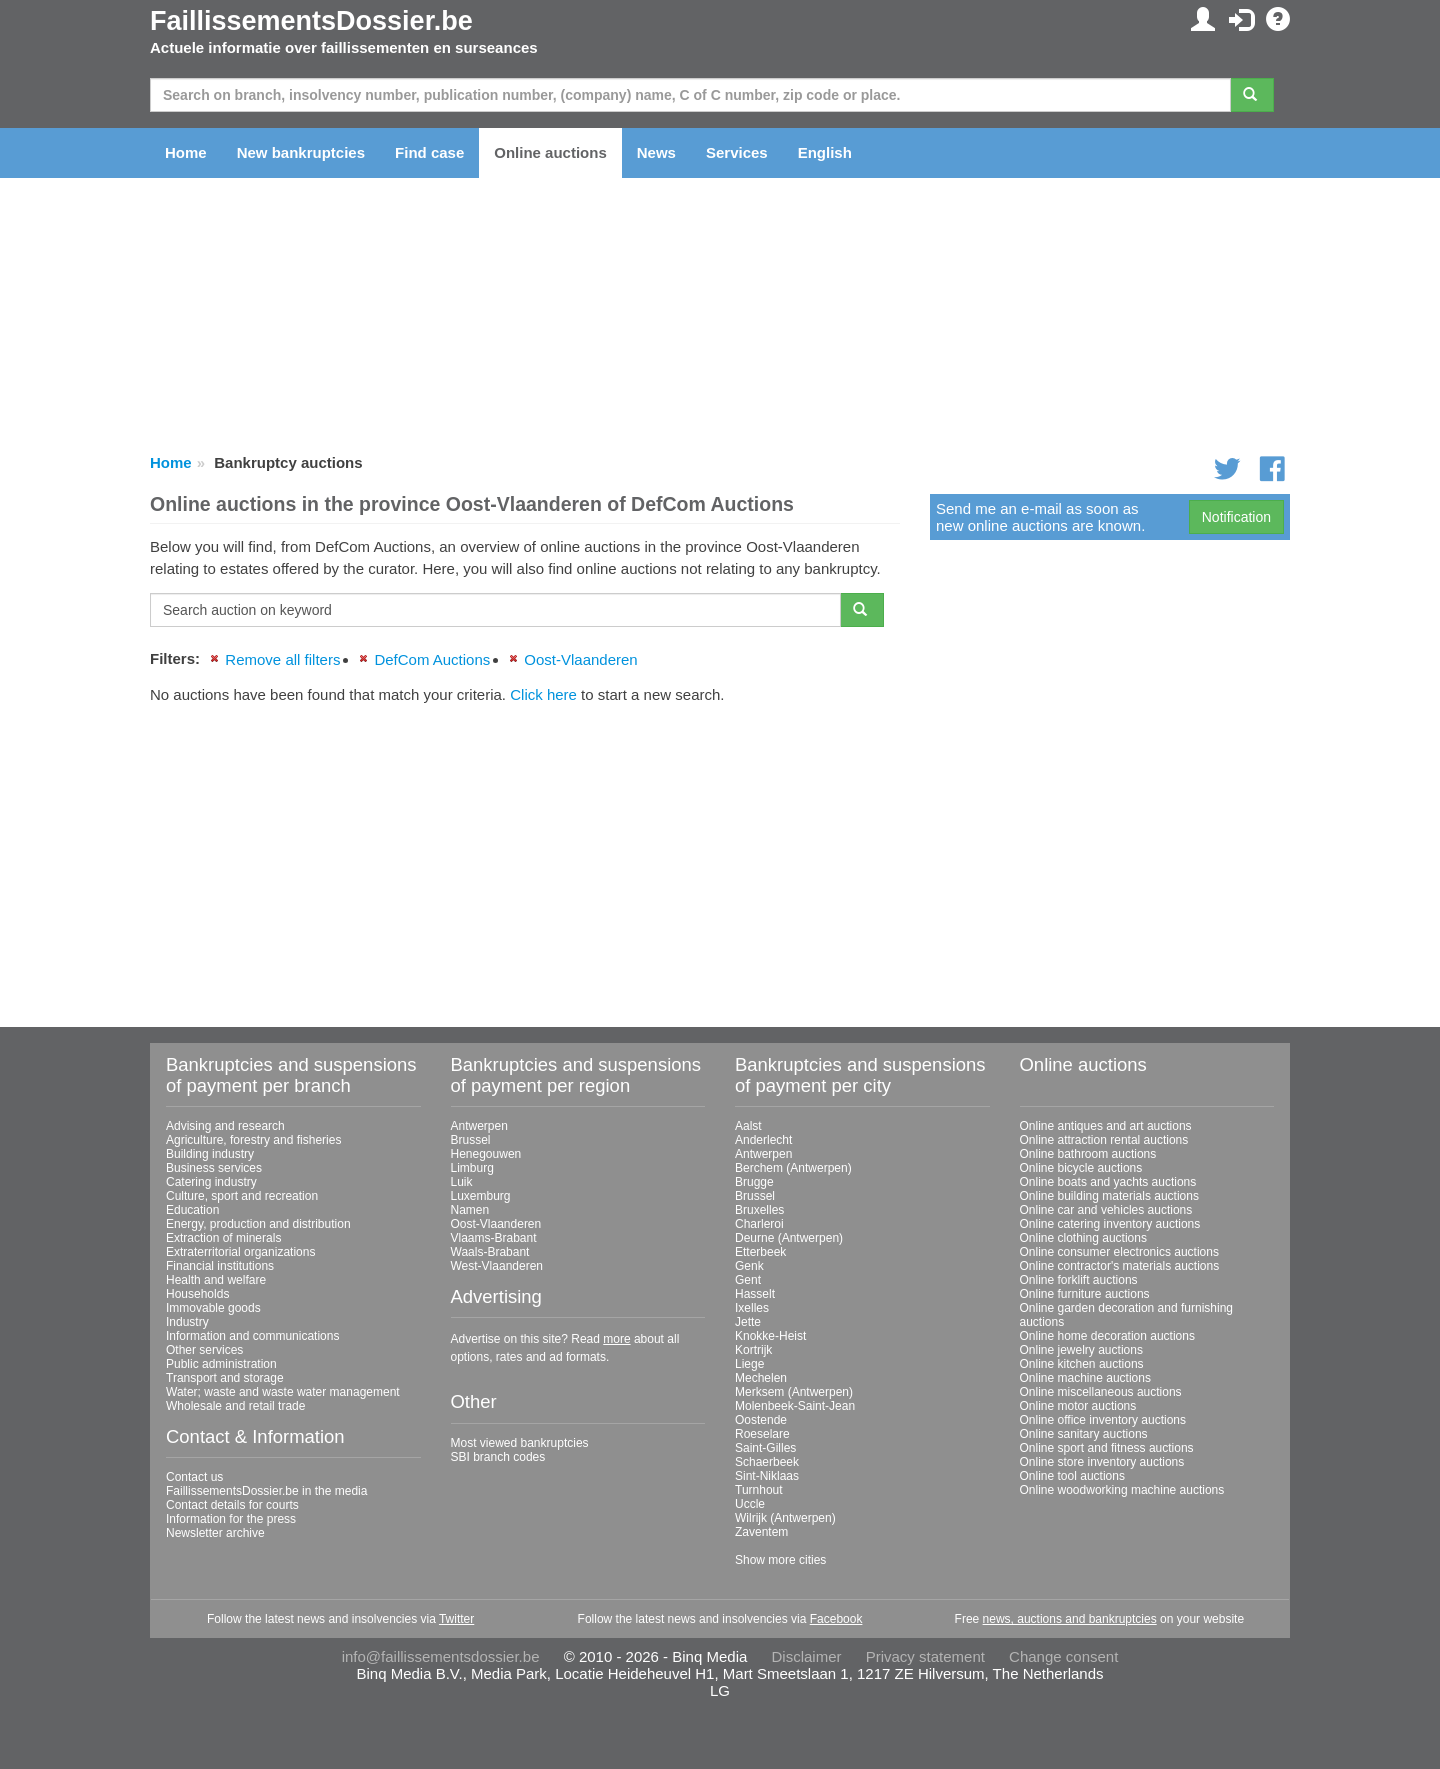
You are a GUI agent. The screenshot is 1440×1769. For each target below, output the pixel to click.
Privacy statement (925, 1656)
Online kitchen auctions (1082, 1364)
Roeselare (762, 1434)
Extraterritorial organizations (240, 1252)
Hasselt (755, 1294)
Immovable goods (213, 1308)
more (616, 1339)
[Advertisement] (525, 858)
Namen (470, 1210)
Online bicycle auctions (1081, 1168)
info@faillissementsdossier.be (441, 1656)
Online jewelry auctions (1081, 1350)
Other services (204, 1350)
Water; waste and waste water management (283, 1392)
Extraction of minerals (223, 1238)
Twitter (456, 1619)
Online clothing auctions (1083, 1238)
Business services (214, 1168)
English (825, 152)
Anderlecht (763, 1140)
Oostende (761, 1420)
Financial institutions (220, 1266)
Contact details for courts (232, 1505)
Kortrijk (753, 1350)
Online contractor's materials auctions (1120, 1266)
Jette (748, 1322)
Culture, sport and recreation (242, 1196)
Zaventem (761, 1532)
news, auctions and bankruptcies (1070, 1619)
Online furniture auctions (1085, 1294)
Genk (749, 1266)
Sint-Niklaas (767, 1476)
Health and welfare (216, 1280)
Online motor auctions (1078, 1406)
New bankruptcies (301, 152)
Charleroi (759, 1224)
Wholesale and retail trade (235, 1406)
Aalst (748, 1126)
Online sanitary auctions (1084, 1434)
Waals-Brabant (490, 1252)
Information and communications (252, 1336)
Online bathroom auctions (1088, 1154)
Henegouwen (486, 1154)
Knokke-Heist (770, 1336)
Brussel (471, 1140)
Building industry (210, 1154)
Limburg (472, 1168)
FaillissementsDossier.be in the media (266, 1491)
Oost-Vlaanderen (580, 659)
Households (197, 1294)
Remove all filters (282, 659)
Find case (429, 152)
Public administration (221, 1364)
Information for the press (231, 1519)
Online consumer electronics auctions (1119, 1252)
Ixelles (752, 1308)
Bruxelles (759, 1210)
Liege (749, 1364)
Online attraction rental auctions (1104, 1140)
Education (192, 1210)
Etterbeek (760, 1252)
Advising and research (225, 1126)
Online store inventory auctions (1102, 1462)
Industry (187, 1322)
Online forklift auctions (1079, 1280)
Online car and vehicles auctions (1106, 1210)
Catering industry (211, 1182)
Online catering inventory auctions (1110, 1224)
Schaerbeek (767, 1462)
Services (737, 152)
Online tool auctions (1072, 1476)
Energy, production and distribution (258, 1224)
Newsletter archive (215, 1533)
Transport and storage (225, 1378)
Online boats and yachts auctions (1108, 1182)
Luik (462, 1182)
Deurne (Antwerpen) (789, 1238)
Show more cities (780, 1560)
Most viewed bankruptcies (520, 1443)
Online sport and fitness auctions (1107, 1448)
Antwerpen (479, 1126)
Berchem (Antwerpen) (793, 1168)
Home (186, 152)
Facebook (836, 1619)
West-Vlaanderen (497, 1266)
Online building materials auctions (1109, 1196)
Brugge (754, 1182)
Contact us (194, 1477)
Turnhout (759, 1490)
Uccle (750, 1504)
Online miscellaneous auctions (1101, 1392)
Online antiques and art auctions (1106, 1126)
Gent (748, 1280)
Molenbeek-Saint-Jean (795, 1406)
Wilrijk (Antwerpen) (785, 1518)
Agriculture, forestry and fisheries (253, 1140)
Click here (543, 694)
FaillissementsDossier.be (311, 21)
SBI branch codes (498, 1457)
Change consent (1063, 1656)
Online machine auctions (1085, 1378)
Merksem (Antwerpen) (794, 1392)
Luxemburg (481, 1196)
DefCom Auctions (432, 659)
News (656, 152)
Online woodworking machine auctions (1122, 1490)
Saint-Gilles (765, 1448)
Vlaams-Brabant (494, 1238)
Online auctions (550, 152)
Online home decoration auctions (1107, 1336)
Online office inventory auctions (1103, 1420)
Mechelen (761, 1378)
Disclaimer (807, 1656)
